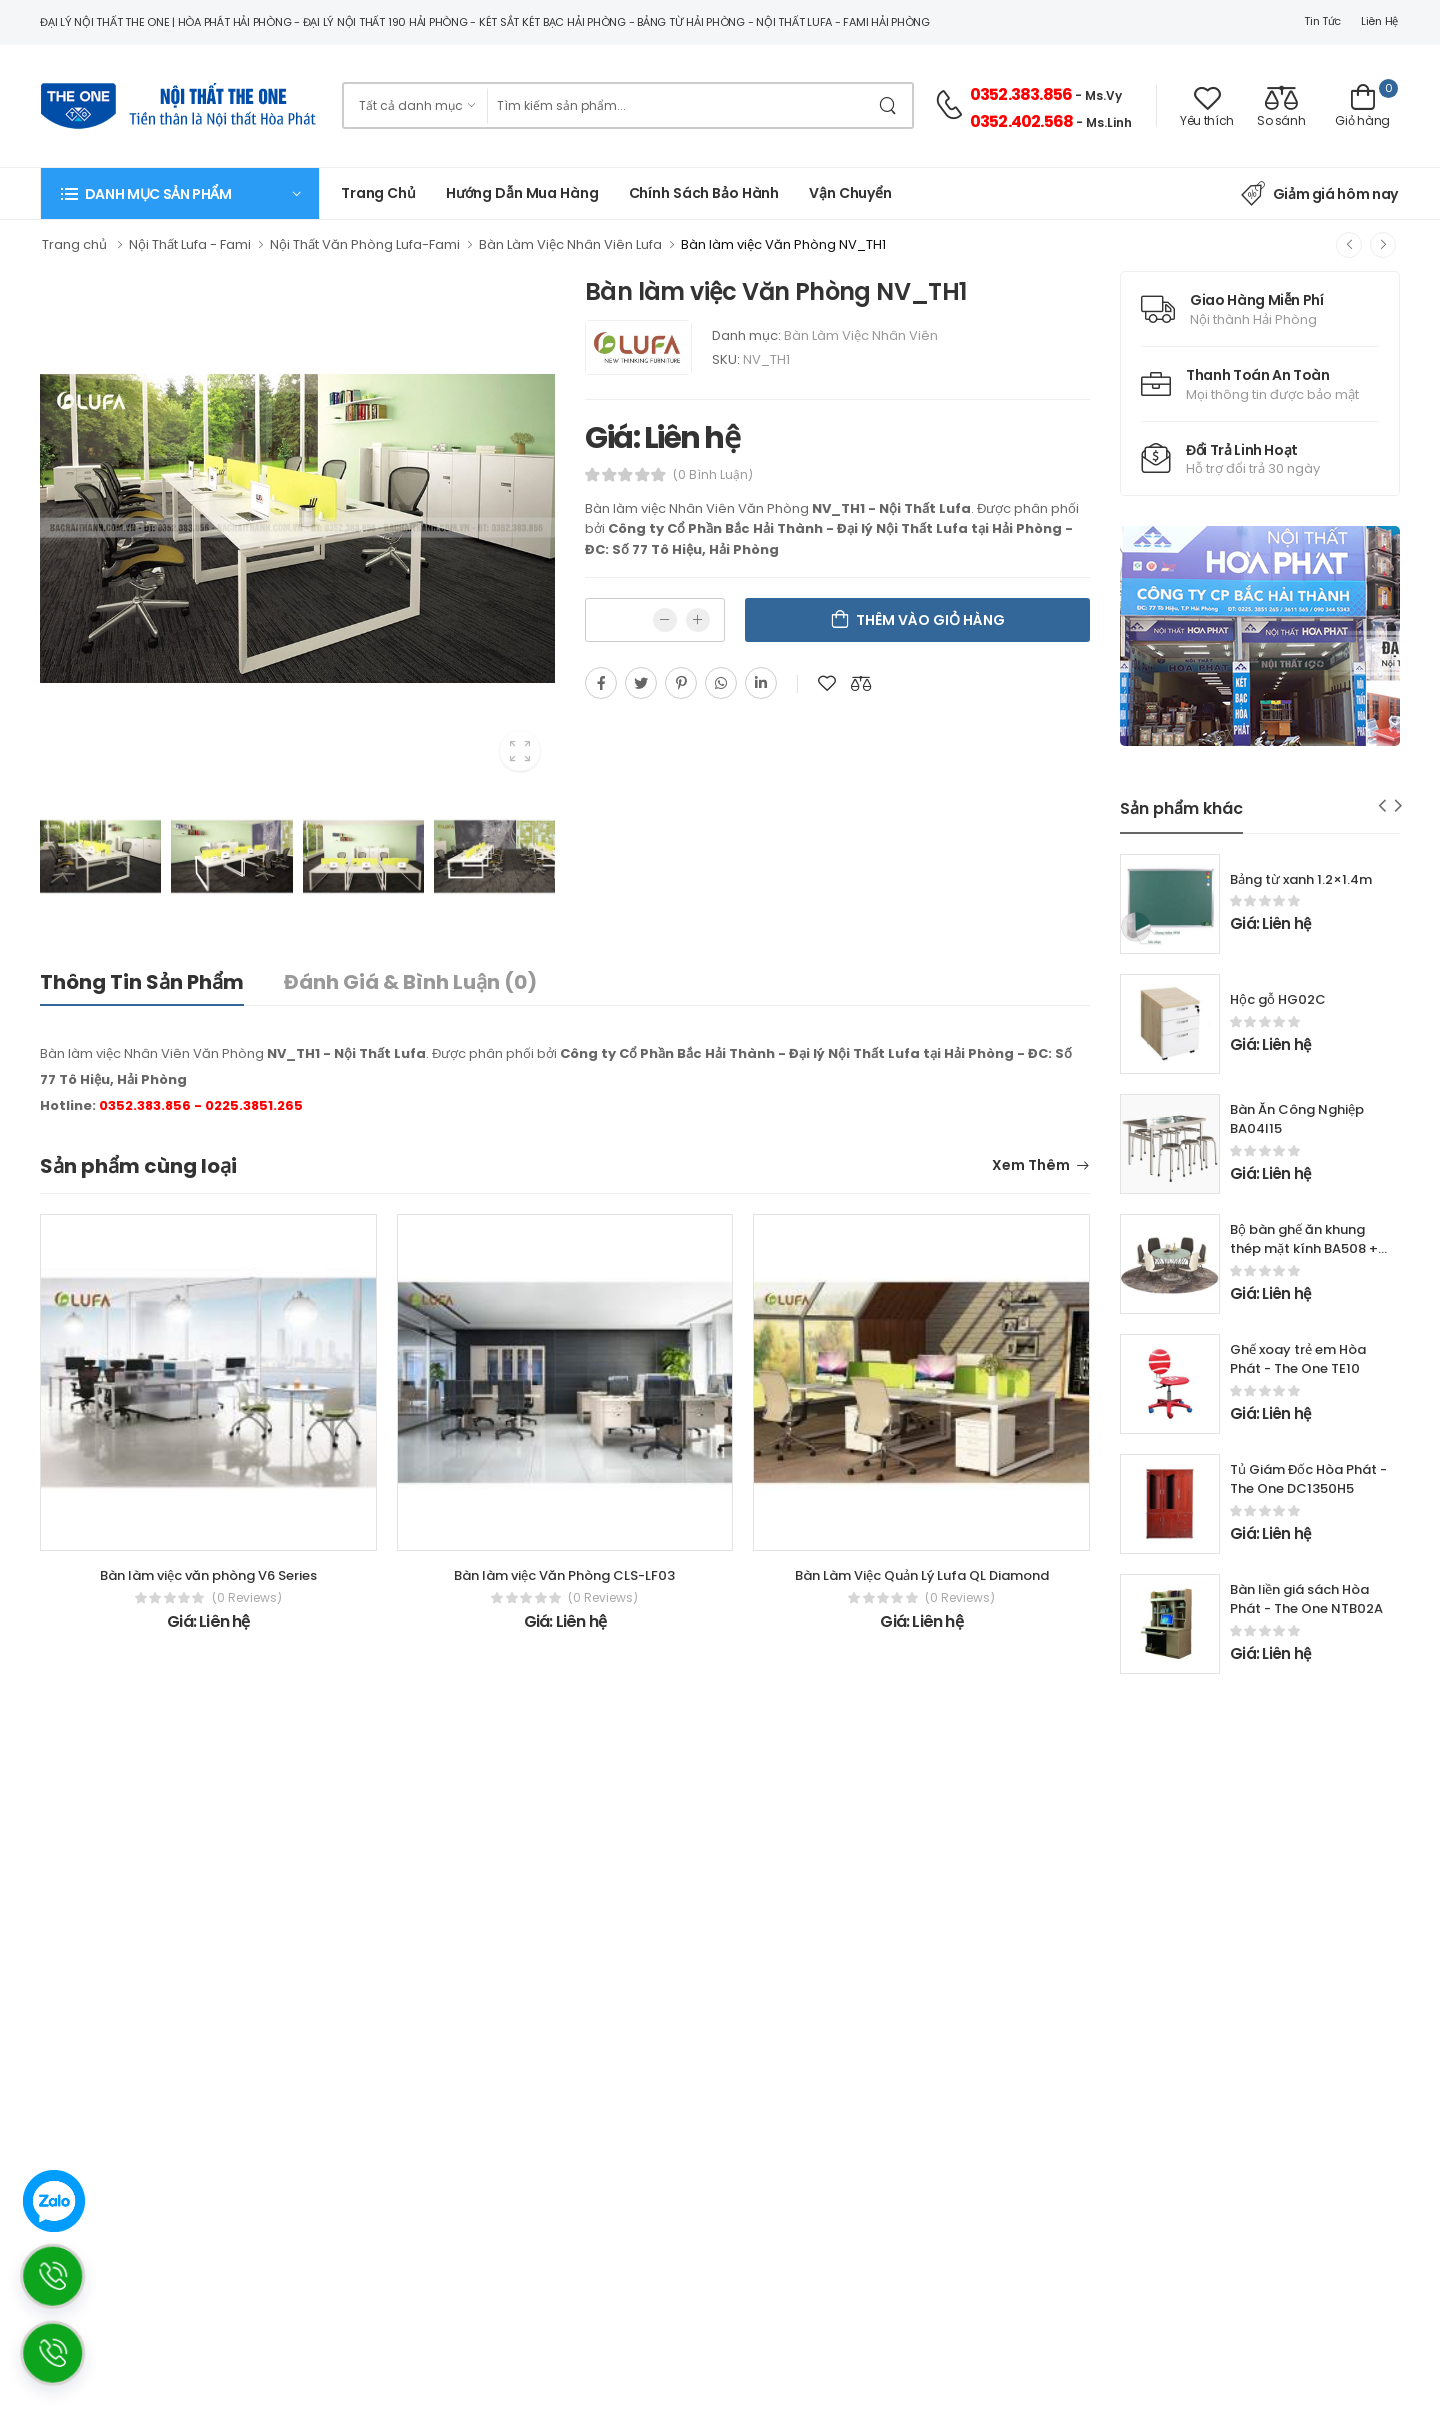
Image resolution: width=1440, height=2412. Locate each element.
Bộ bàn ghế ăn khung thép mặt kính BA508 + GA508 (1304, 1248)
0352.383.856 (1021, 94)
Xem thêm (1031, 1166)
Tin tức (1322, 21)
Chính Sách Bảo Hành (704, 193)
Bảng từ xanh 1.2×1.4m (1301, 879)
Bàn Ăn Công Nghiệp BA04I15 (1297, 1119)
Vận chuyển (850, 193)
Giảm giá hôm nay (1319, 194)
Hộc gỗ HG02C (1278, 999)
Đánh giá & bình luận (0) (410, 982)
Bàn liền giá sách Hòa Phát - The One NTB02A (1306, 1599)
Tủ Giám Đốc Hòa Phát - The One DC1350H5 (1308, 1479)
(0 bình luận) (713, 475)
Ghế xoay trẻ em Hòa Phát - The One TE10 (1298, 1359)
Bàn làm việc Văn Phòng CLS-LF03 (564, 1575)
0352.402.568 (1021, 121)
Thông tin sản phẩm (142, 982)
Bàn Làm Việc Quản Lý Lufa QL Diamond (922, 1575)
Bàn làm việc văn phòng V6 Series (208, 1575)
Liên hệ (1379, 21)
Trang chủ (378, 193)
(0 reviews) (247, 1598)
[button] (180, 193)
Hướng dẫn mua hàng (522, 193)
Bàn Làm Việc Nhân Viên (861, 335)
